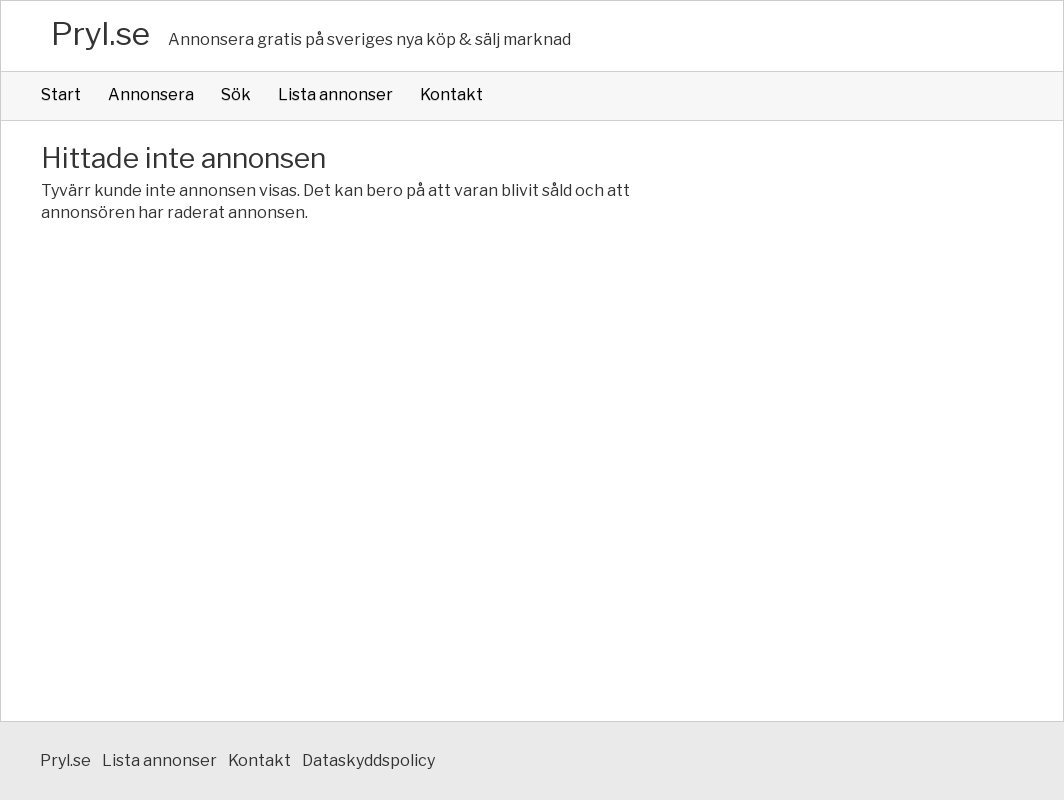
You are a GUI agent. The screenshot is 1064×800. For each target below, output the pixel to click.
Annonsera (151, 94)
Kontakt (451, 94)
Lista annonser (335, 94)
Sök (236, 94)
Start (61, 94)
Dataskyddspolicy (368, 760)
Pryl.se (100, 33)
